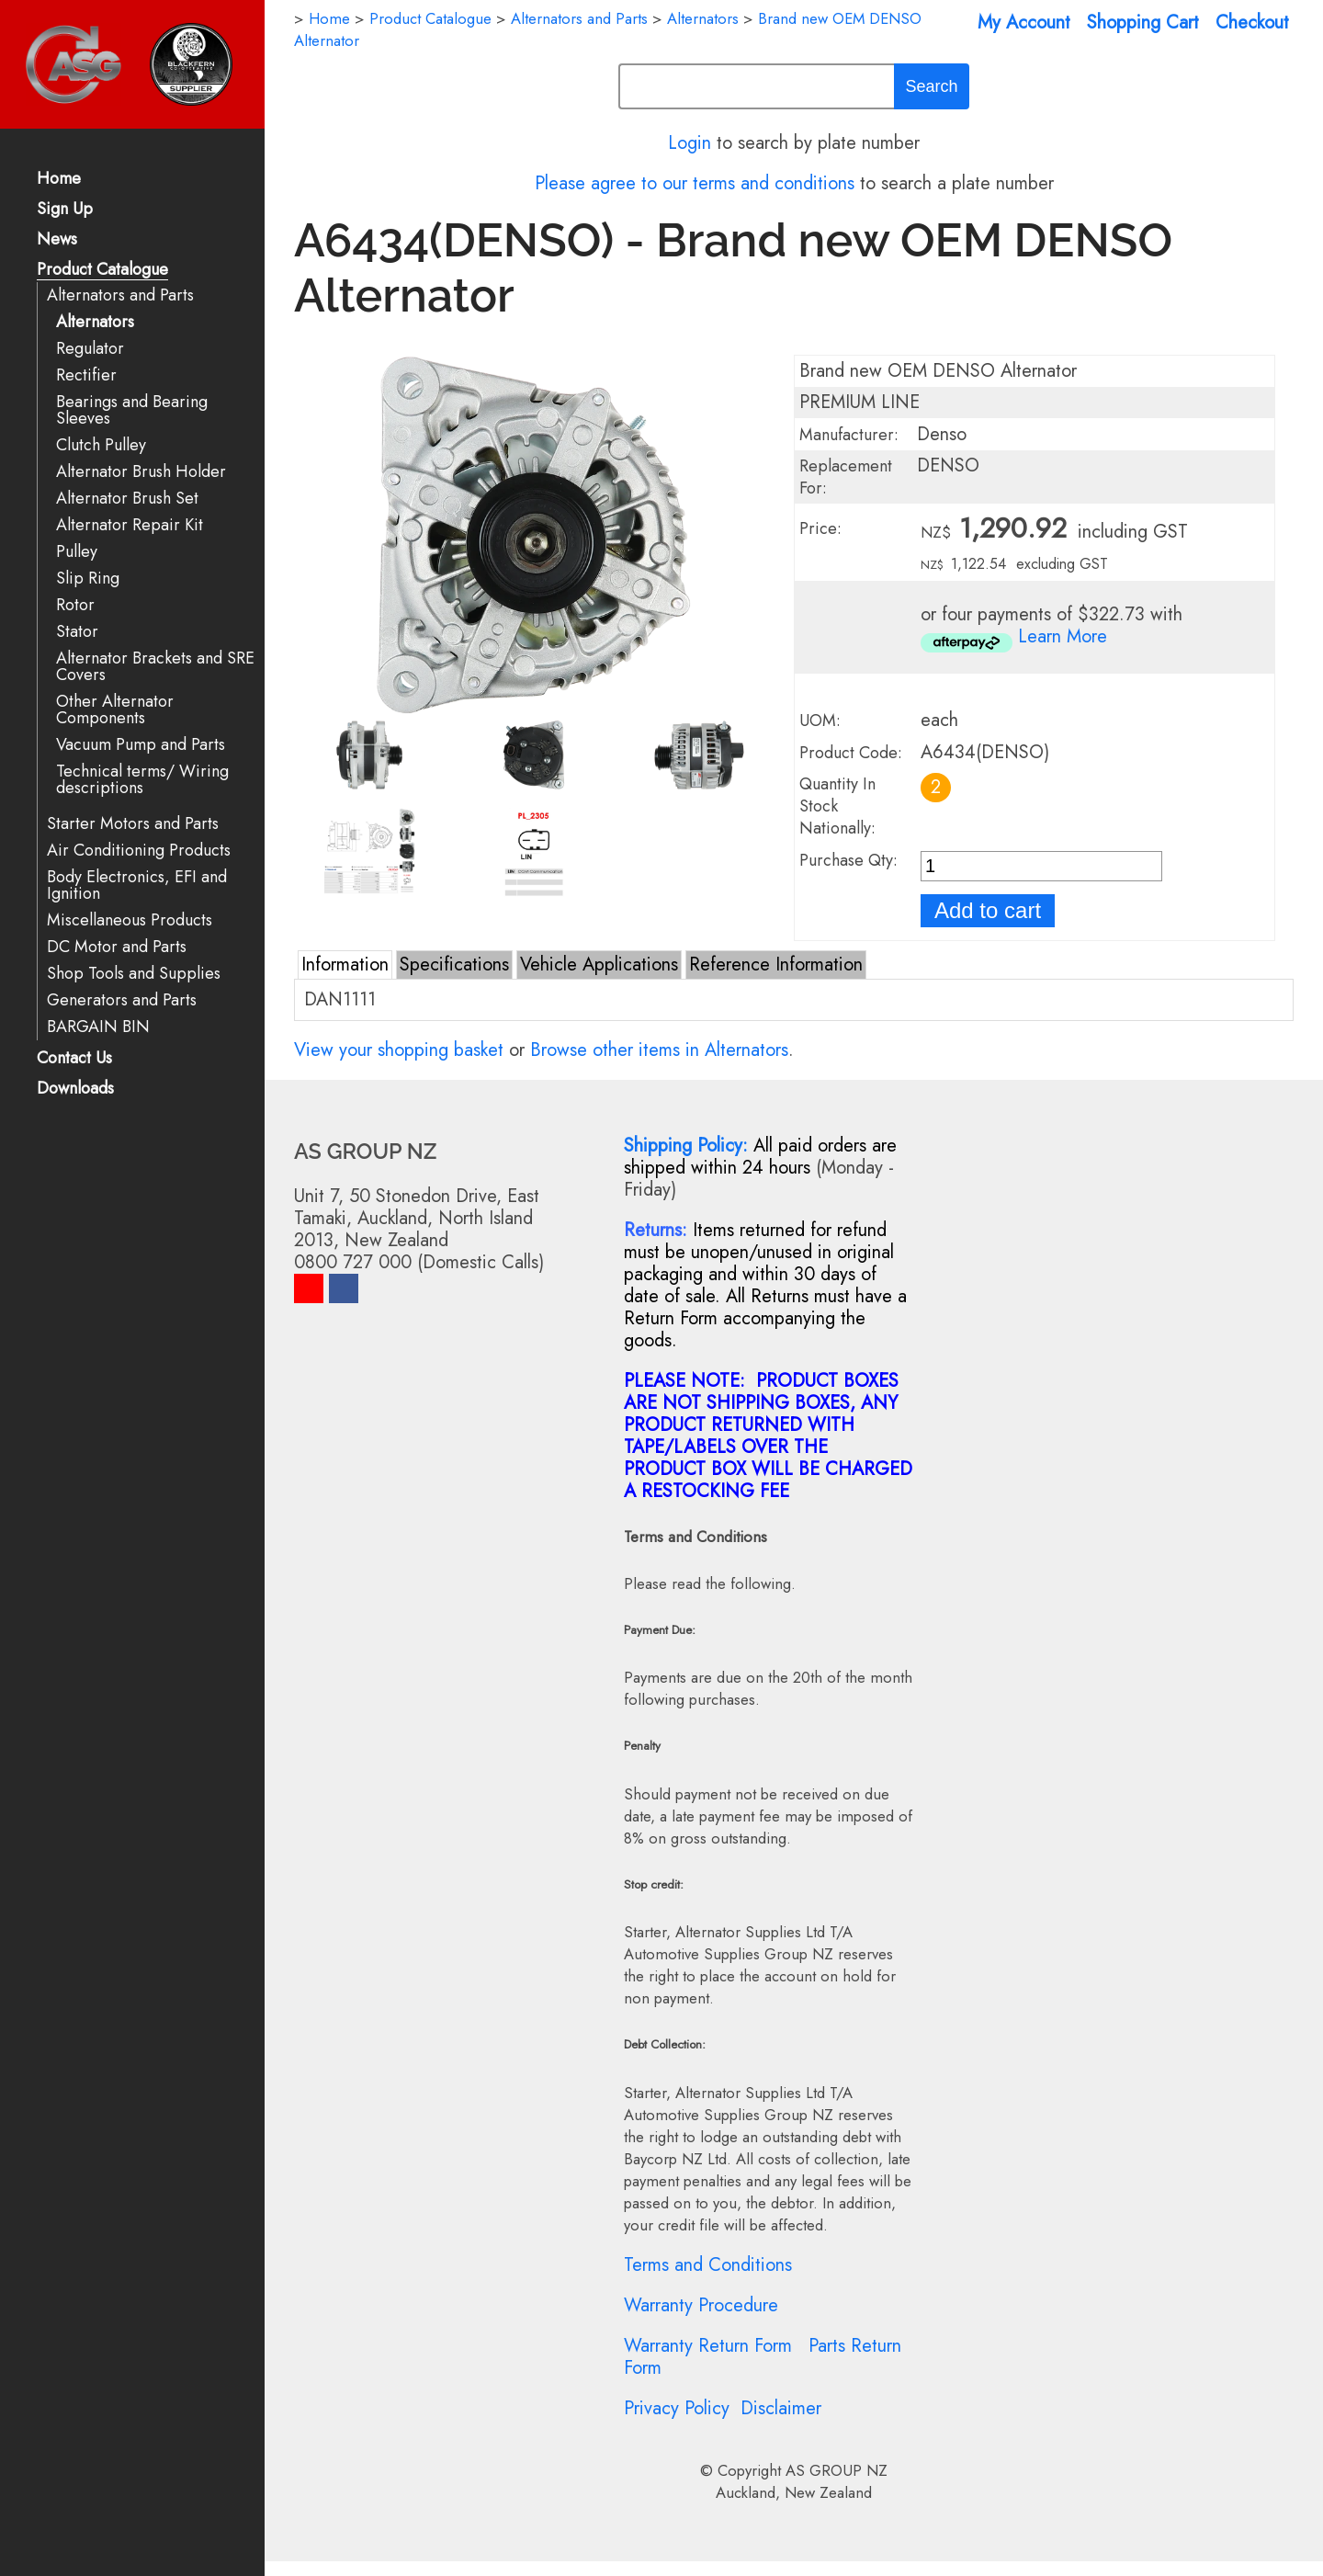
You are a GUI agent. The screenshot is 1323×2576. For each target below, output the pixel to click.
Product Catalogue (102, 270)
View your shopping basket (398, 1050)
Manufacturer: (849, 435)
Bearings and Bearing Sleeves (132, 410)
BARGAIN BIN (98, 1027)
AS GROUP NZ (837, 2470)
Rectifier (86, 375)
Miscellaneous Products (129, 920)
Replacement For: (845, 477)
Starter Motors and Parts (133, 824)
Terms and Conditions (708, 2265)
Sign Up (65, 210)
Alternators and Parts (120, 295)
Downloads (75, 1089)
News (57, 240)
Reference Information (776, 964)
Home (59, 179)
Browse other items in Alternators (659, 1050)
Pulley (76, 552)
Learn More (1062, 636)
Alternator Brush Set (127, 498)
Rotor (75, 605)
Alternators (95, 322)
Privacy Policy (676, 2408)
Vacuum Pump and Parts (140, 745)
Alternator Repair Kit (129, 525)
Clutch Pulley (101, 445)
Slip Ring (87, 578)
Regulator (90, 348)
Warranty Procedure (701, 2305)
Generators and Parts (122, 1000)
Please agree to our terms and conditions (694, 183)
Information (345, 964)
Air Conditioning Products (139, 850)
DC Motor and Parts (117, 947)
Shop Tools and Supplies (133, 973)
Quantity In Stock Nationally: (837, 806)
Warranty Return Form (708, 2345)
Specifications (454, 964)
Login (689, 143)
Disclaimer (781, 2408)
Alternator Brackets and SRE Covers (155, 667)
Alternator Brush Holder (141, 472)
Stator (77, 632)
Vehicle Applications (599, 964)
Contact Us (74, 1059)
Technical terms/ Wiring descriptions (142, 780)
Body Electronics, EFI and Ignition (137, 885)
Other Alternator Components (115, 710)
